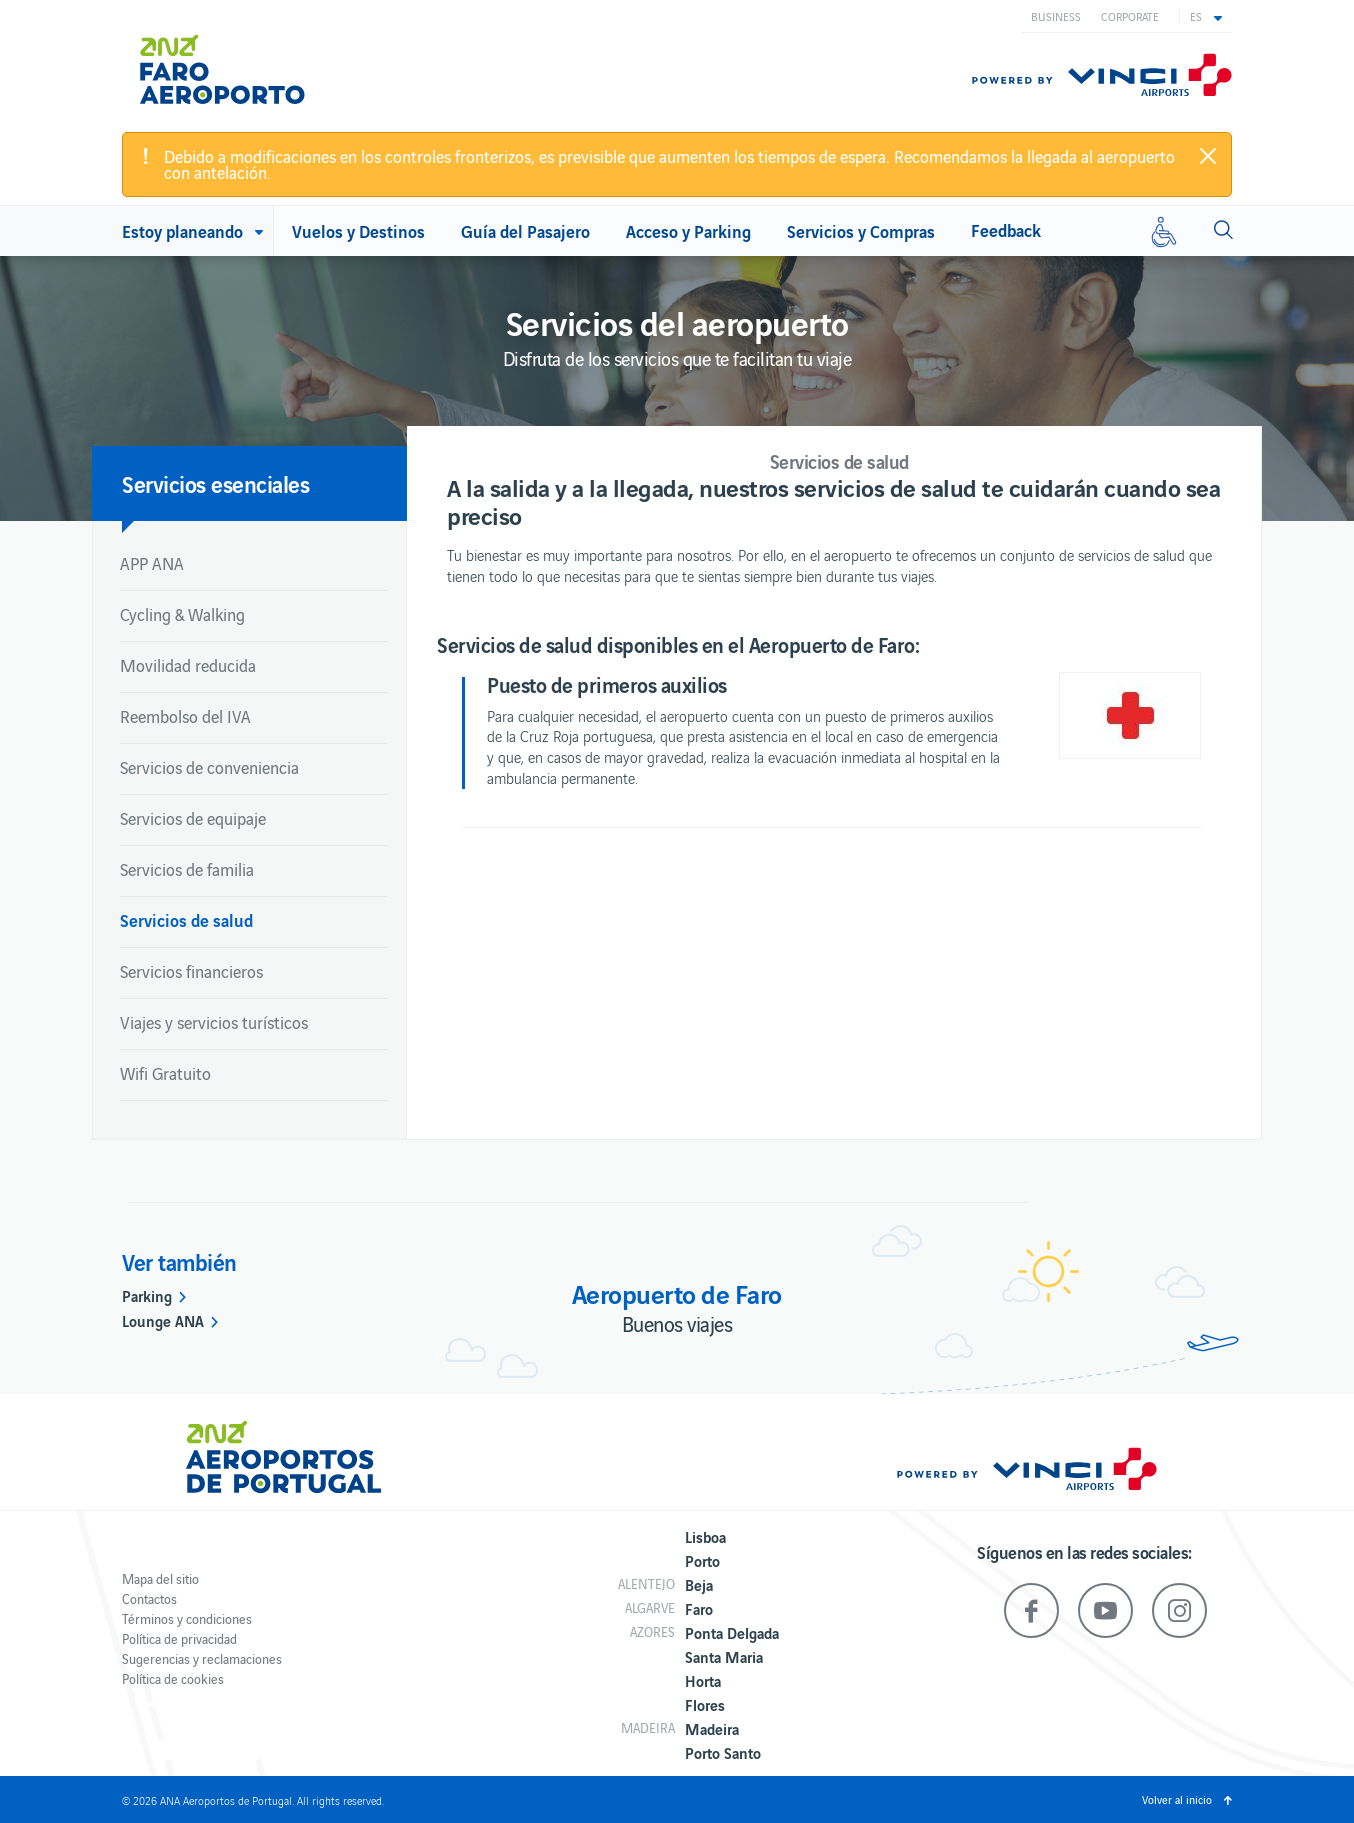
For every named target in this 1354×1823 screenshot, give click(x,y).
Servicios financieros (191, 971)
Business (1056, 16)
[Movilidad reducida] (1164, 231)
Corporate (1130, 16)
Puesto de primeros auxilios (607, 684)
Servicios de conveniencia (209, 767)
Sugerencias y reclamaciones (202, 1658)
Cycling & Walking (182, 614)
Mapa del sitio (160, 1578)
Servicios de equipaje (193, 818)
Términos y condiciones (187, 1618)
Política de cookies (173, 1678)
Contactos (149, 1598)
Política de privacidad (179, 1638)
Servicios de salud (186, 919)
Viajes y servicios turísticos (214, 1022)
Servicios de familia (187, 869)
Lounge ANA (163, 1320)
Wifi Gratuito (165, 1073)
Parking (147, 1295)
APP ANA (152, 563)
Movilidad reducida (188, 665)
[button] (1206, 16)
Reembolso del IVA (185, 716)
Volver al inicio (1177, 1799)
